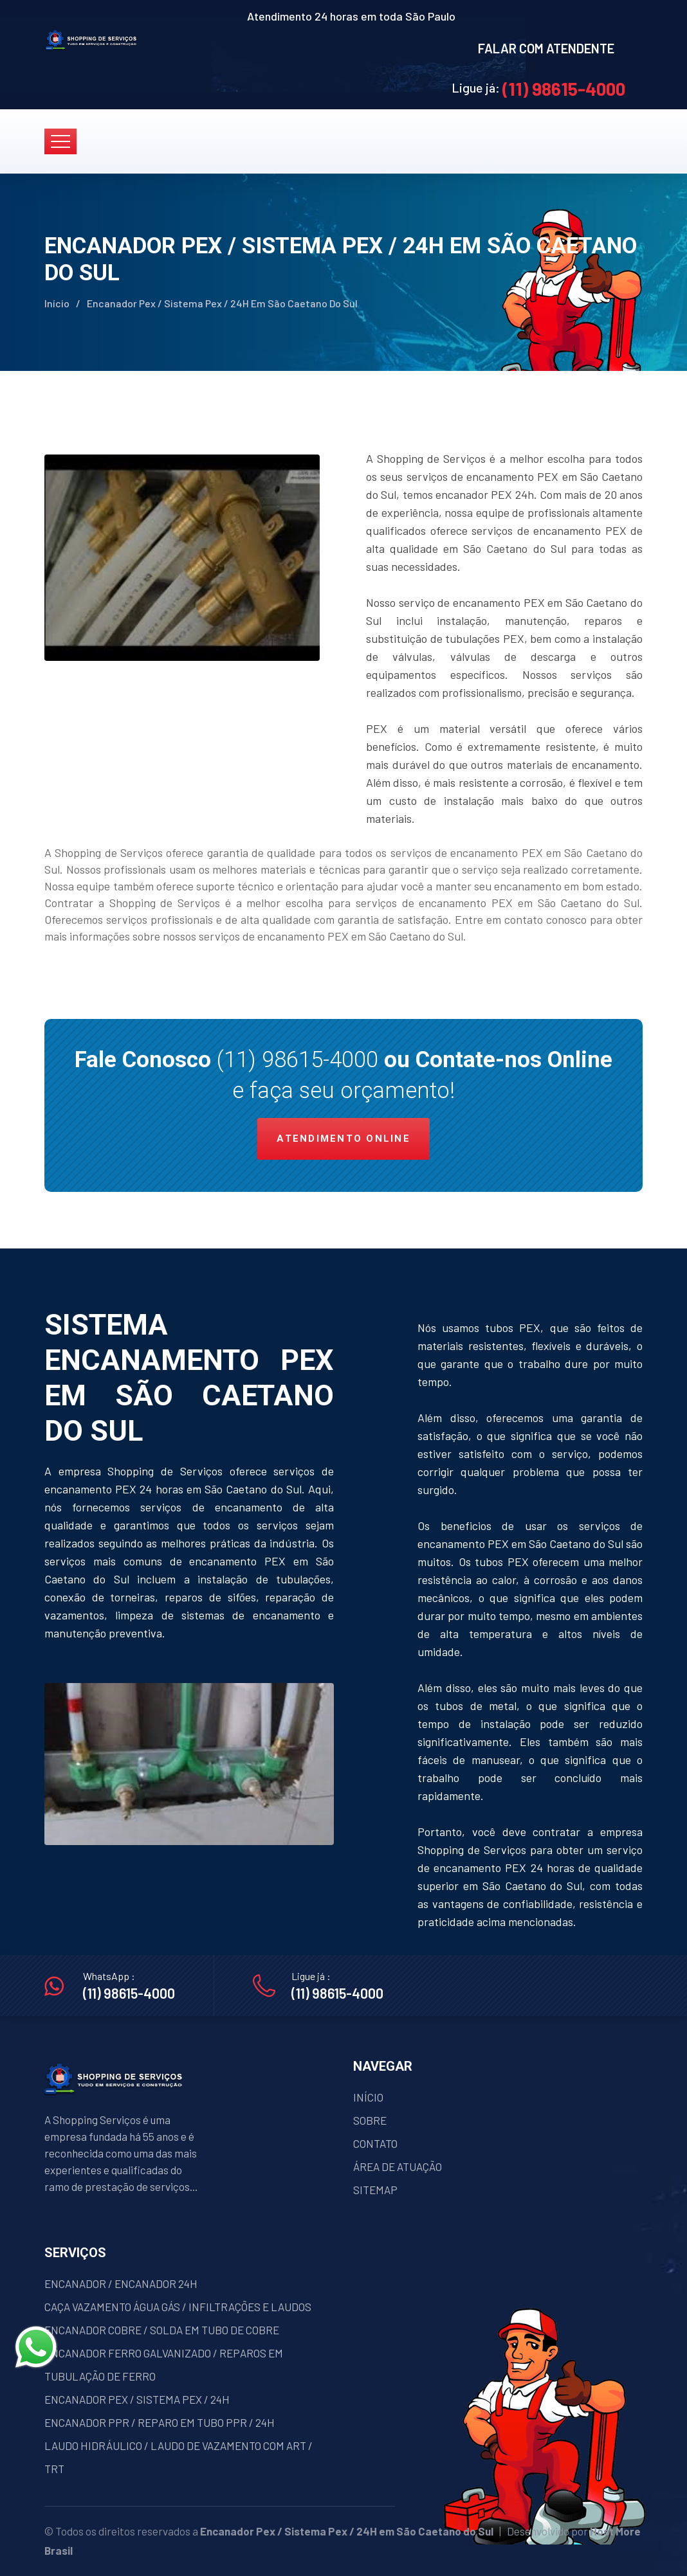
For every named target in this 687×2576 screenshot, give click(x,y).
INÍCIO (368, 2097)
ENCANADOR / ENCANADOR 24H (120, 2283)
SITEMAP (375, 2189)
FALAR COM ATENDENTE (546, 48)
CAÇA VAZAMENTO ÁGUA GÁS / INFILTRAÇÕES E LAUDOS (177, 2306)
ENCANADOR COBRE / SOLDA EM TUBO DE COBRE (161, 2329)
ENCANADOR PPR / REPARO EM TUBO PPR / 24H (159, 2422)
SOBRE (370, 2120)
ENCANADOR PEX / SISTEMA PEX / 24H (137, 2399)
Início (56, 303)
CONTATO (375, 2143)
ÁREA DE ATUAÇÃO (397, 2166)
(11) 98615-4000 (563, 89)
